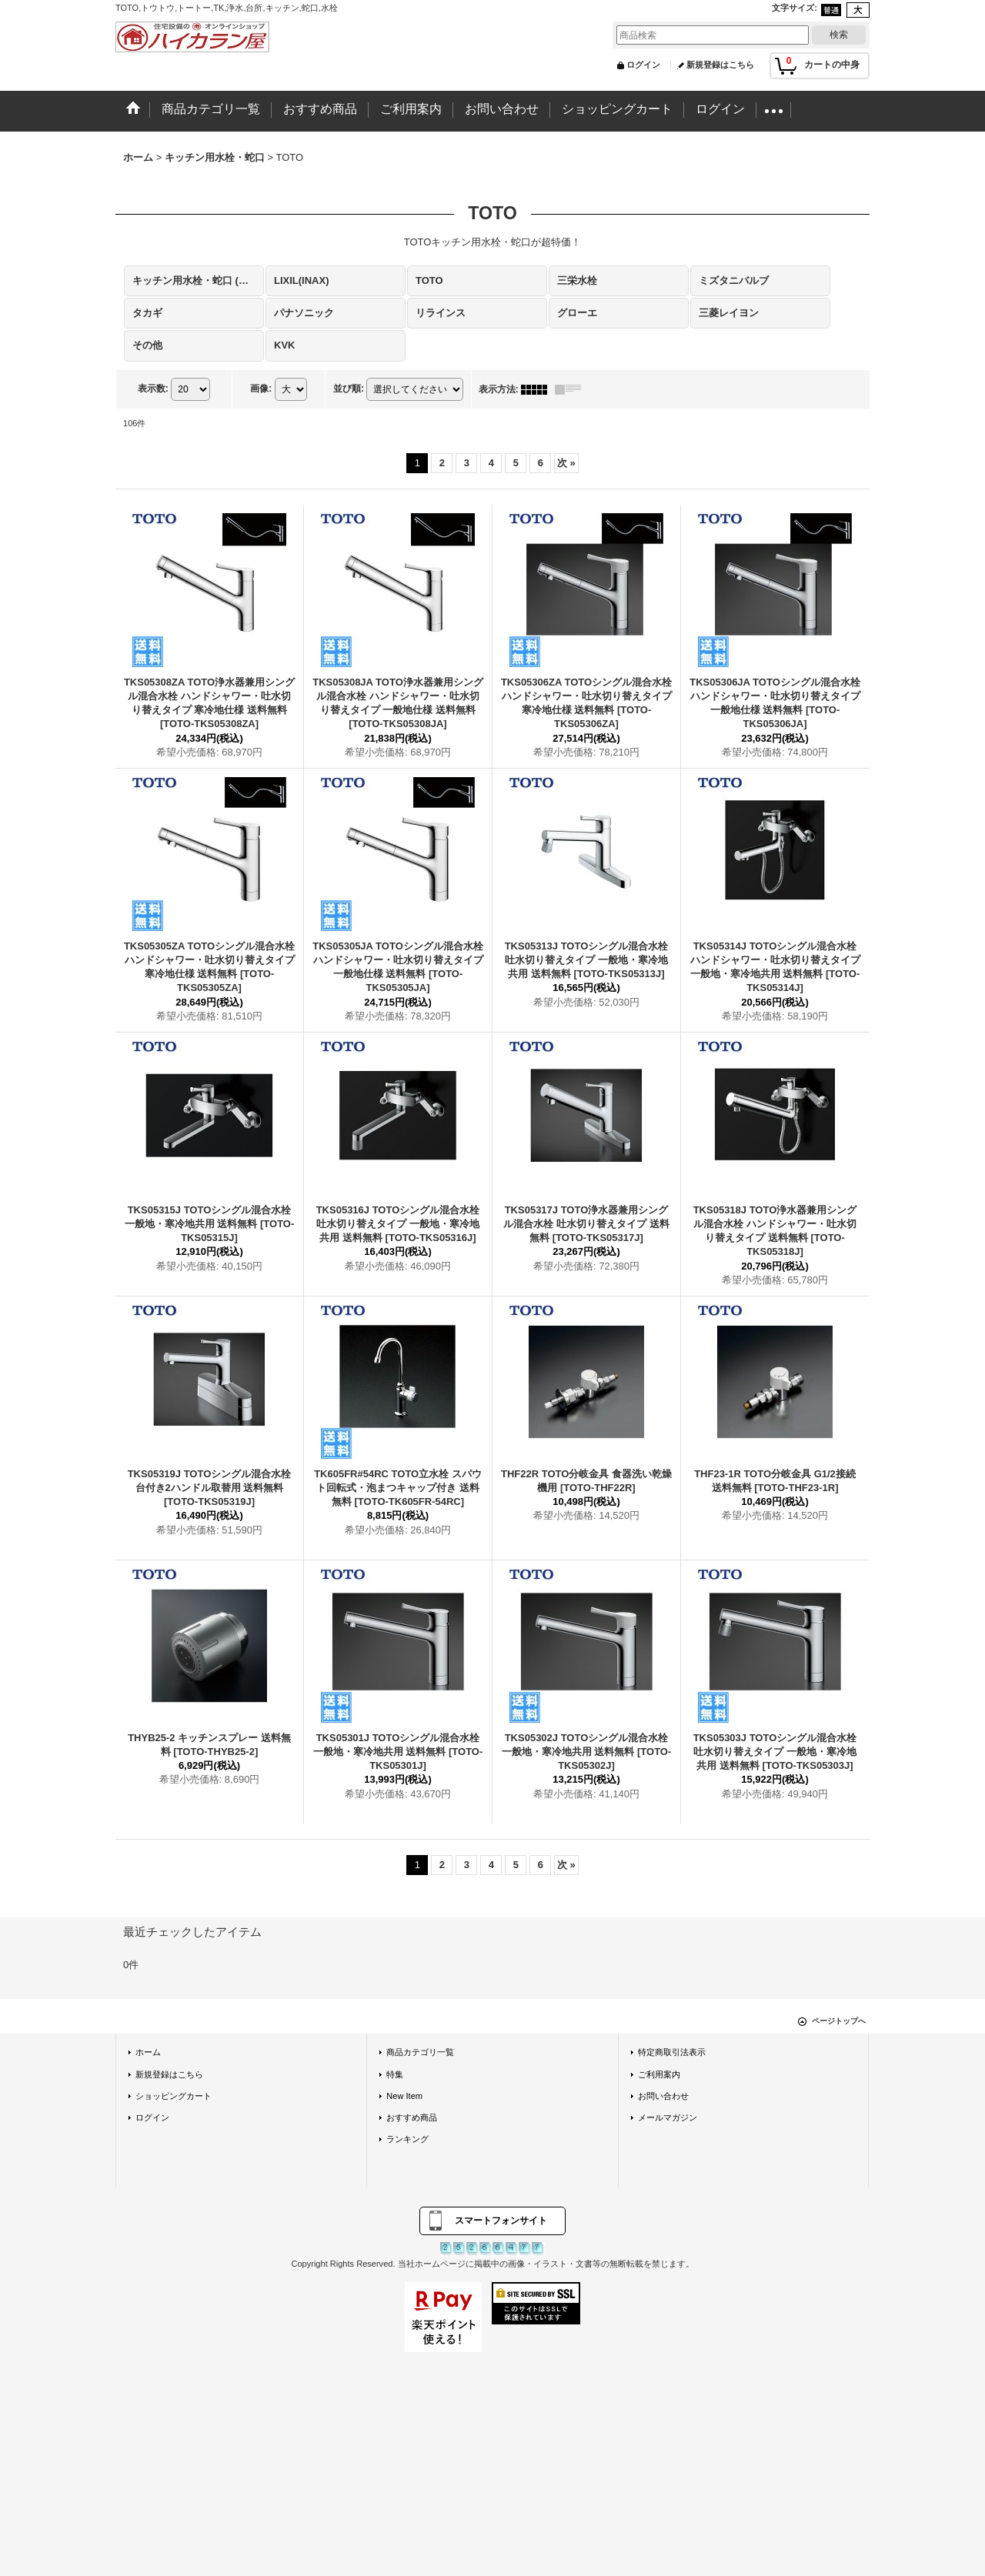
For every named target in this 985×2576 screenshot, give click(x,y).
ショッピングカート (173, 2096)
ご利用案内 (659, 2074)
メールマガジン (667, 2117)
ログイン (643, 64)
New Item (404, 2096)
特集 (394, 2074)
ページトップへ (839, 2021)
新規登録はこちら (720, 64)
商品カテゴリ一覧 (420, 2052)
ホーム (148, 2052)
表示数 (153, 388)
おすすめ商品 (411, 2117)
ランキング (407, 2139)
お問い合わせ (663, 2096)
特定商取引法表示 (672, 2052)
